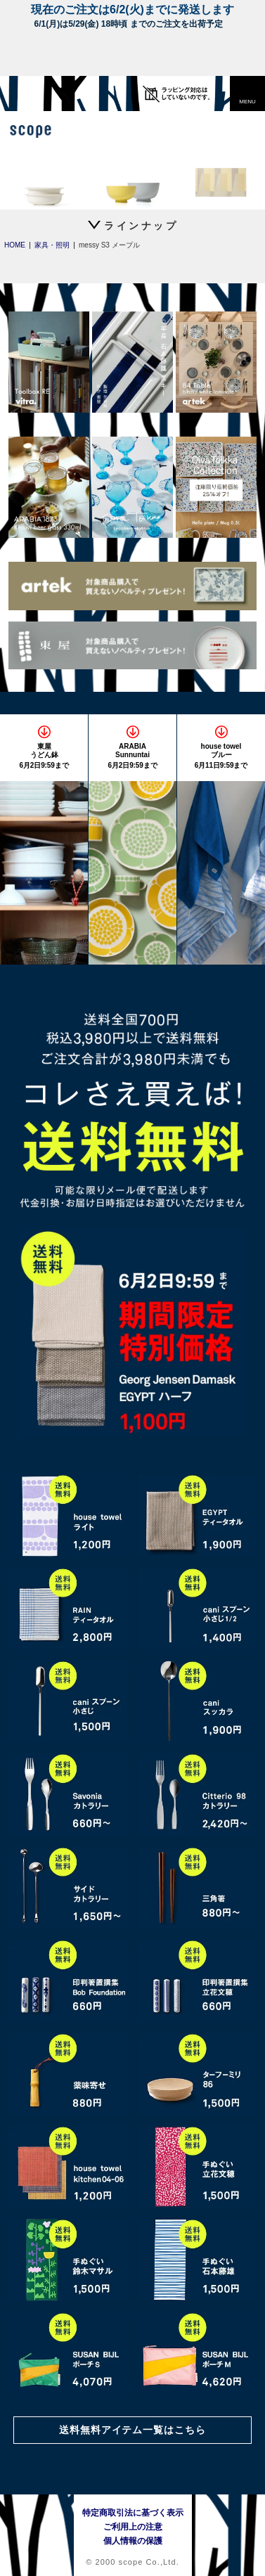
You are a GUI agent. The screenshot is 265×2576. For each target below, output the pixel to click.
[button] (247, 93)
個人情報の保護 (132, 2541)
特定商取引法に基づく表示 (132, 2513)
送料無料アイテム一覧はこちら (133, 2429)
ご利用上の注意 (132, 2527)
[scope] (38, 93)
